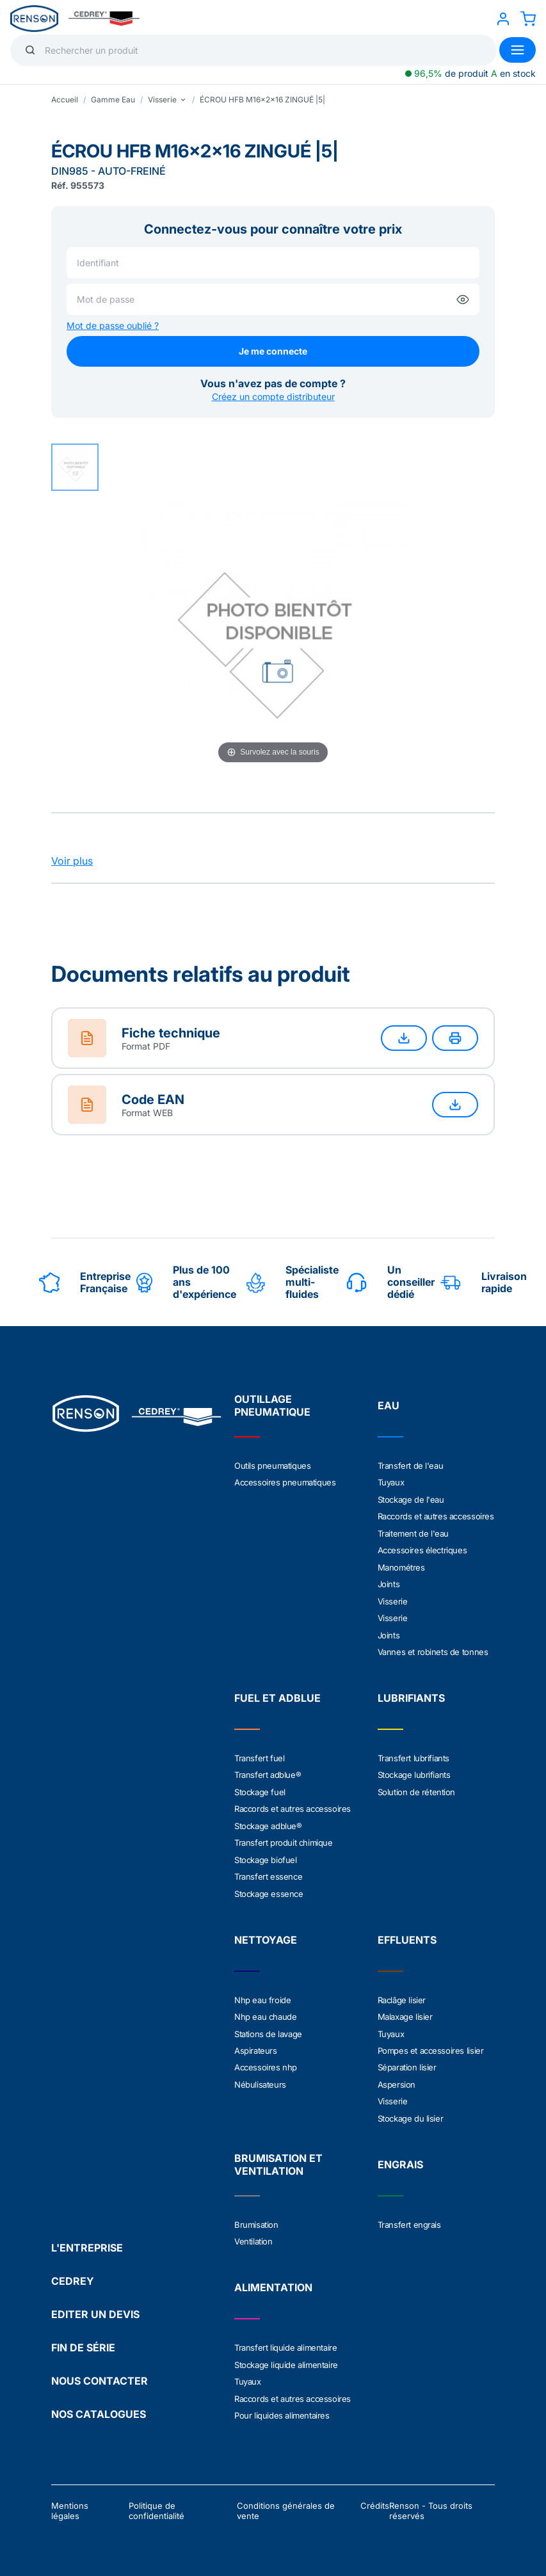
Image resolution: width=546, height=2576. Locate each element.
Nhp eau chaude (265, 2011)
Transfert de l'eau (411, 1465)
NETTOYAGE (265, 1934)
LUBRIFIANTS (411, 1694)
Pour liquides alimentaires (282, 2406)
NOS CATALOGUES (98, 2405)
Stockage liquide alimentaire (286, 2356)
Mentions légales (69, 2502)
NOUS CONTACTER (99, 2371)
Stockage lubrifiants (414, 1771)
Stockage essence (268, 1888)
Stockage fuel (259, 1788)
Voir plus (72, 860)
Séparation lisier (407, 2061)
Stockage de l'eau (411, 1499)
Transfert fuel (259, 1755)
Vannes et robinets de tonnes (433, 1649)
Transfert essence (268, 1871)
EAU (388, 1405)
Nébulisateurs (260, 2077)
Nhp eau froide (262, 1994)
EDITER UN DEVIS (95, 2305)
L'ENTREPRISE (87, 2238)
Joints (389, 1582)
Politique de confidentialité (156, 2502)
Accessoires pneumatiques (284, 1482)
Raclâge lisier (402, 1994)
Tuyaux (391, 1482)
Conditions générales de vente (286, 2502)
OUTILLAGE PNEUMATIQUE (272, 1405)
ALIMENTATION (273, 2279)
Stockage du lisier (411, 2111)
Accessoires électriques (422, 1549)
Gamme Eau (113, 99)
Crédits (374, 2497)
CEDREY (72, 2272)
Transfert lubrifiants (414, 1755)
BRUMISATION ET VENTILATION (278, 2157)
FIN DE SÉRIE (83, 2338)
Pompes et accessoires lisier (431, 2044)
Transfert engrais (409, 2217)
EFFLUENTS (407, 1934)
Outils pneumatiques (272, 1465)
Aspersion (396, 2077)
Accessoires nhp (265, 2061)
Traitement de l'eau (413, 1532)
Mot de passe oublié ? (113, 325)
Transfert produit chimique (283, 1838)
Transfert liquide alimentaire (285, 2340)
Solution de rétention (417, 1788)
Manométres (401, 1565)
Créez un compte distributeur (273, 396)
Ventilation (253, 2233)
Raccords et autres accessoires (436, 1515)
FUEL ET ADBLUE (277, 1694)
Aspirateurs (255, 2044)
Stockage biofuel (265, 1855)
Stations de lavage (268, 2027)
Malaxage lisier (405, 2011)
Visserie (393, 1599)
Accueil (64, 99)
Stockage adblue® (268, 1821)
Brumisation (256, 2217)
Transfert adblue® (267, 1771)
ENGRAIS (400, 2156)
